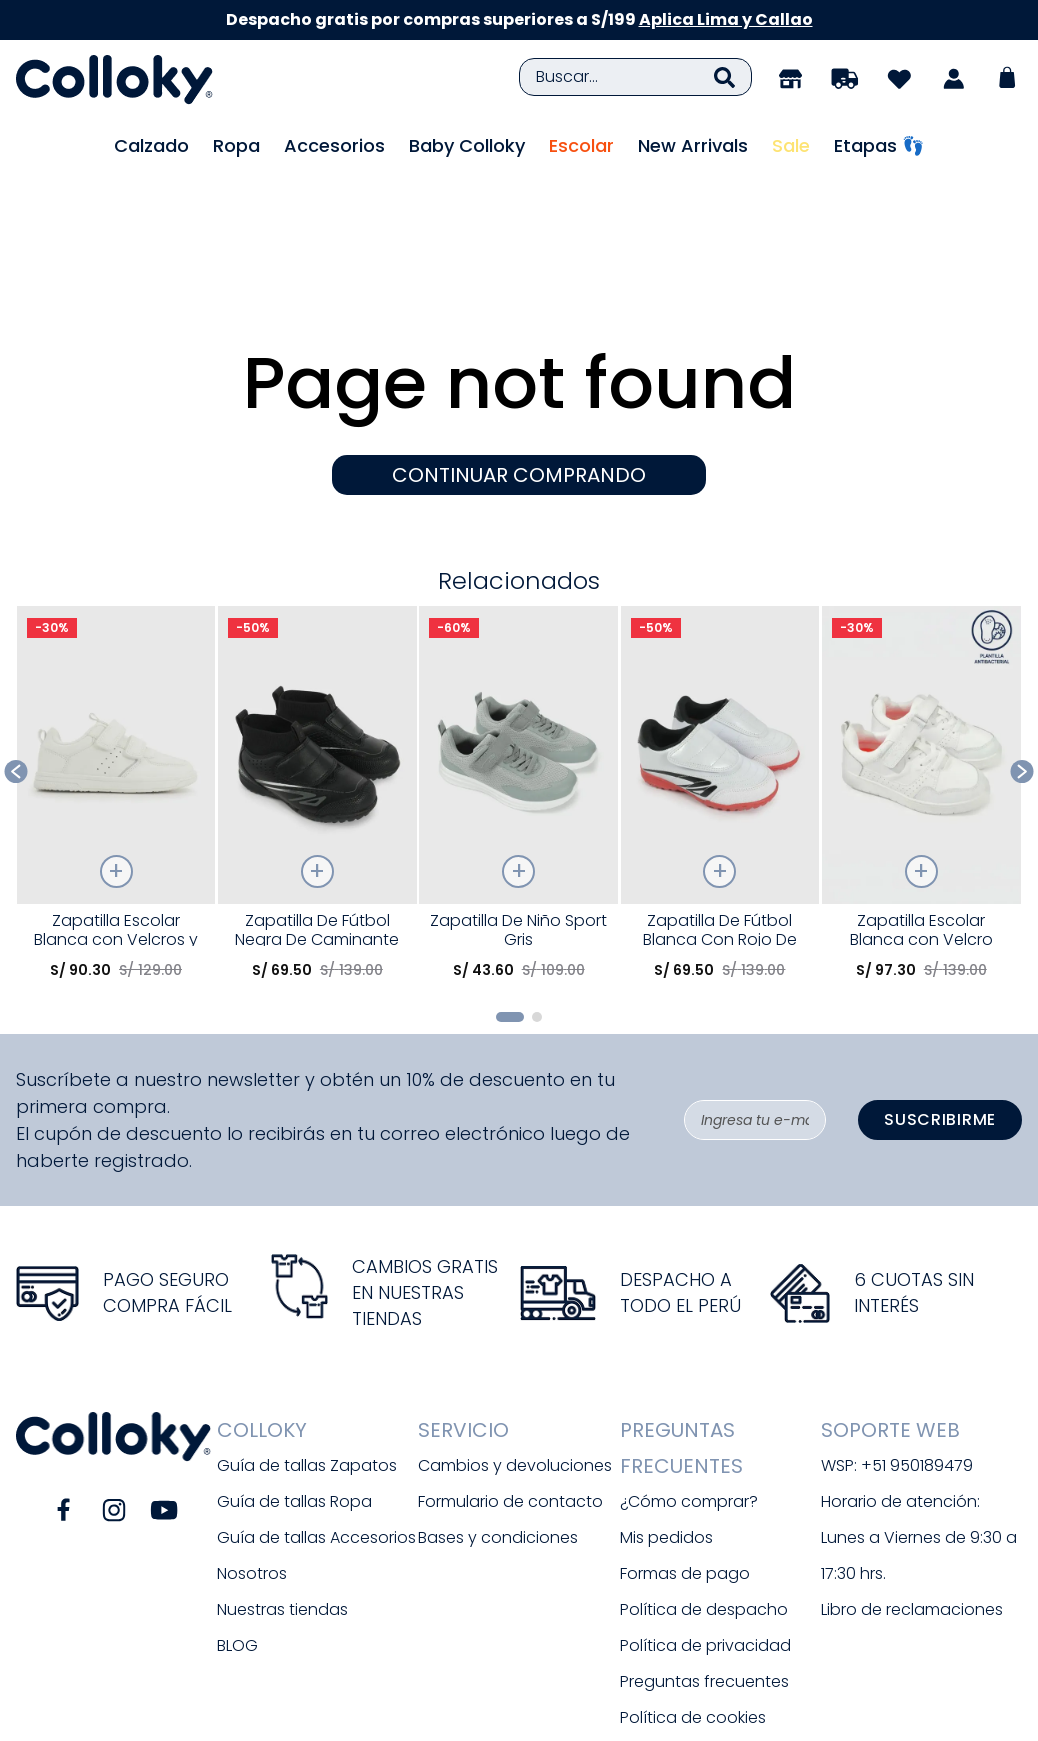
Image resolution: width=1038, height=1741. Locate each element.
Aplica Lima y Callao (726, 19)
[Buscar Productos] (724, 77)
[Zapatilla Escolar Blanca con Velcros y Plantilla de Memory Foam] (116, 690)
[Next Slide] (1022, 661)
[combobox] (635, 77)
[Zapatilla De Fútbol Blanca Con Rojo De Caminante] (720, 690)
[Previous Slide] (16, 661)
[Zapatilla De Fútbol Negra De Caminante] (317, 690)
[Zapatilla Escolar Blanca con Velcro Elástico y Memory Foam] (921, 690)
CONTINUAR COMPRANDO (519, 365)
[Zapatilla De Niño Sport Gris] (518, 690)
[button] (510, 907)
